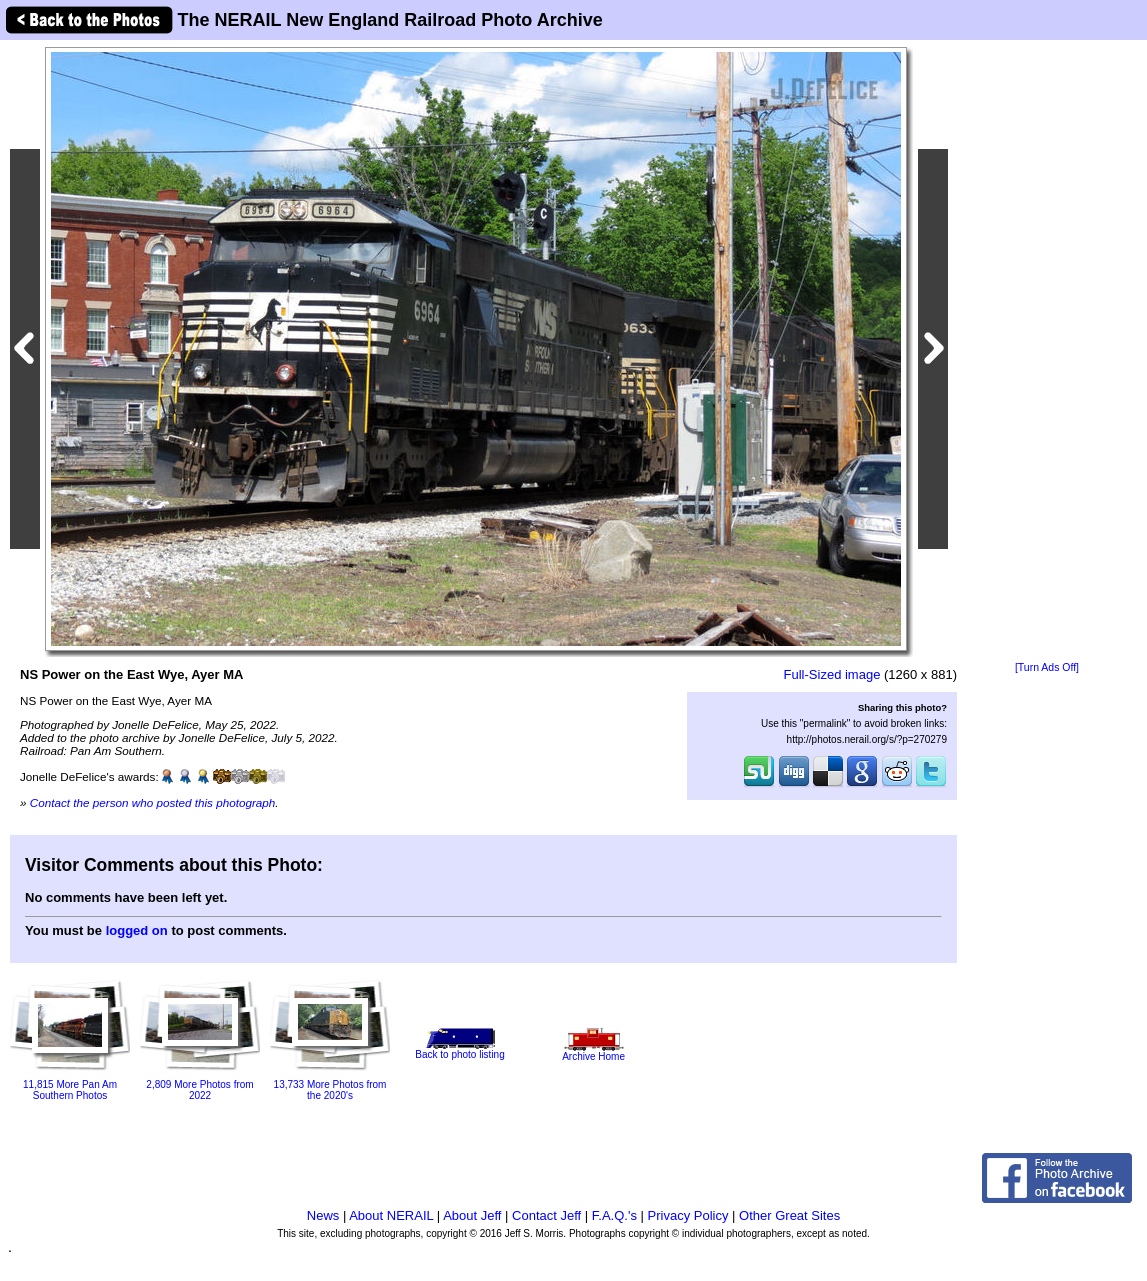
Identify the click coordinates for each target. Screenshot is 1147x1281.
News (323, 1215)
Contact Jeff (546, 1215)
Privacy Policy (688, 1215)
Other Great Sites (789, 1215)
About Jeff (472, 1215)
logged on (137, 930)
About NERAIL (391, 1215)
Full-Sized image (832, 674)
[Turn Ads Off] (1047, 667)
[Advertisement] (1047, 352)
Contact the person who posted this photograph (153, 802)
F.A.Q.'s (614, 1215)
